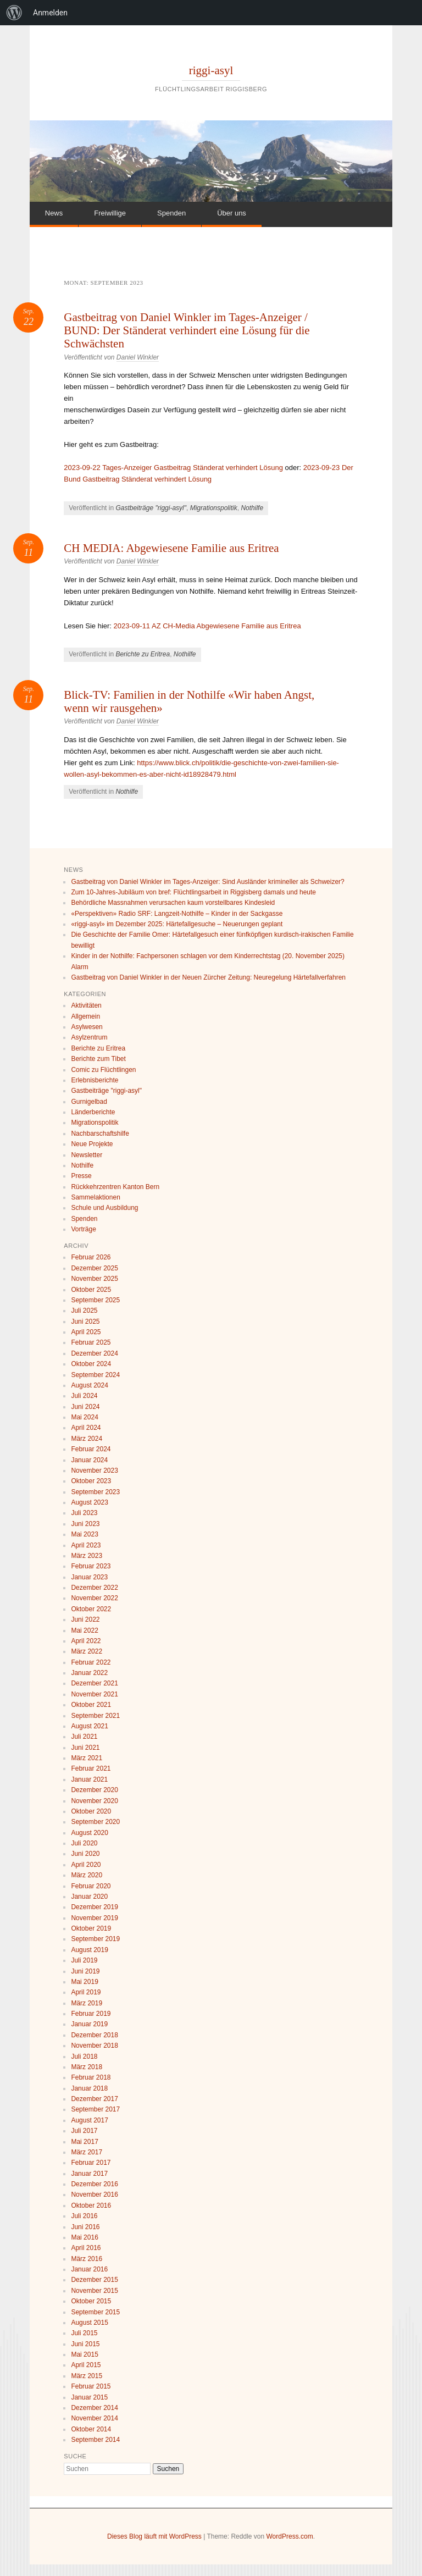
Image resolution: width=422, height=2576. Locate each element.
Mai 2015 (84, 2354)
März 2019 (86, 2003)
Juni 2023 (85, 1524)
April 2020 (86, 1865)
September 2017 (95, 2109)
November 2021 (94, 1694)
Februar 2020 (90, 1886)
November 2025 (94, 1279)
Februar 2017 (90, 2162)
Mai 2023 (84, 1534)
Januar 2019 (89, 2024)
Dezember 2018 (94, 2035)
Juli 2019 (84, 1960)
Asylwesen (86, 1027)
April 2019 (86, 1992)
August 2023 (89, 1502)
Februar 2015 (90, 2386)
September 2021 (95, 1716)
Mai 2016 (84, 2237)
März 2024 (86, 1438)
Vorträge (83, 1229)
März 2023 (86, 1556)
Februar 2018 (90, 2077)
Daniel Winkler (137, 357)
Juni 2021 (85, 1747)
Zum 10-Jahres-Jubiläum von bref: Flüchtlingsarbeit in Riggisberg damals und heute (193, 892)
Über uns (231, 213)
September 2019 (95, 1939)
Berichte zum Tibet (98, 1059)
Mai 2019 (84, 1982)
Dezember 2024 (94, 1353)
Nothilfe (252, 508)
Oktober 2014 (91, 2429)
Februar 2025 (90, 1342)
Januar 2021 (89, 1779)
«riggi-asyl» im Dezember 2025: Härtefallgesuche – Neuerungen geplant (176, 924)
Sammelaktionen (95, 1197)
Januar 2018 (89, 2088)
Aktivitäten (86, 1005)
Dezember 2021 (94, 1683)
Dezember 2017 (94, 2099)
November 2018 (94, 2045)
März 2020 (86, 1875)
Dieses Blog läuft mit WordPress (154, 2536)
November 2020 (94, 1801)
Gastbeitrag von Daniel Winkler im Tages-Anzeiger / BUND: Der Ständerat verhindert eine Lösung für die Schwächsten (186, 330)
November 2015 (94, 2291)
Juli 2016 (84, 2216)
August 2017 (89, 2120)
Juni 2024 (85, 1407)
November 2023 (94, 1470)
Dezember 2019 (94, 1907)
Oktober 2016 (91, 2205)
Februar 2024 (90, 1449)
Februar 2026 (90, 1257)
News (54, 213)
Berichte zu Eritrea (142, 654)
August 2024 (89, 1385)
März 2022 (86, 1651)
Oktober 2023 (91, 1481)
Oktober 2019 (91, 1928)
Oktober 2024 (91, 1364)
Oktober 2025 (91, 1289)
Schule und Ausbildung (104, 1208)
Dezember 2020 (94, 1790)
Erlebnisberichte (94, 1080)
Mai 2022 (84, 1630)
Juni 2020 (85, 1854)
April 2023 (86, 1545)
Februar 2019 (90, 2013)
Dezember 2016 (94, 2184)
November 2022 (94, 1598)
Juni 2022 (85, 1619)
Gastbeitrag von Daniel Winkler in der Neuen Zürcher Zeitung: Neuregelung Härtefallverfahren (208, 977)
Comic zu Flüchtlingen (103, 1070)
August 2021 (89, 1726)
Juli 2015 (84, 2333)
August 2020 (89, 1833)
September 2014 (95, 2440)
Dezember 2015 (94, 2280)
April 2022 (86, 1641)
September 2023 (95, 1492)
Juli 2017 (84, 2131)
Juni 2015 (85, 2344)
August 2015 (89, 2322)
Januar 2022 (89, 1673)
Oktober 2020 (91, 1811)
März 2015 (86, 2376)
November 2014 (94, 2418)
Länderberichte (93, 1112)
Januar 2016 (89, 2269)
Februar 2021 (90, 1768)
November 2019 (94, 1918)
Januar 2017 (89, 2173)
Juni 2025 (85, 1321)
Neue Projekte (92, 1144)
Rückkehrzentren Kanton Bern (115, 1187)
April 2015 (86, 2365)
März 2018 (86, 2067)
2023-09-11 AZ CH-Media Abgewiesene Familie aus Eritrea (207, 626)
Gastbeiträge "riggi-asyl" (150, 508)
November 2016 (94, 2194)
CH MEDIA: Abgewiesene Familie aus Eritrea (171, 548)
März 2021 (86, 1758)
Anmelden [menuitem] (50, 12)
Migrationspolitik (213, 508)
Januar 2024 (89, 1460)
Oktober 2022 (91, 1609)
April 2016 (86, 2248)
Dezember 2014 (94, 2408)
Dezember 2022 (94, 1587)
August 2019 (89, 1950)
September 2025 (95, 1300)
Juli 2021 (84, 1736)
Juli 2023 (84, 1513)
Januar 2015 (89, 2397)
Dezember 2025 (94, 1268)
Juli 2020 (84, 1843)
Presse (81, 1176)
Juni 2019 (85, 1971)
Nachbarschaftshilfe (100, 1133)
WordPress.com (289, 2536)
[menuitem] (14, 12)
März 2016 (86, 2259)
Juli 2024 (84, 1396)
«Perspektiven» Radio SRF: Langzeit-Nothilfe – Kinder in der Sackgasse (176, 913)
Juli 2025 (84, 1310)
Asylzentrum (89, 1037)
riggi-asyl (211, 70)
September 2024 (95, 1375)
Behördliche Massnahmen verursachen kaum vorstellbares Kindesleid (173, 902)
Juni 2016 (85, 2227)
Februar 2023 (90, 1566)
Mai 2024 (84, 1417)
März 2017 (86, 2152)
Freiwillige (110, 213)
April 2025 (86, 1332)
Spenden (171, 213)
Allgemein (85, 1016)
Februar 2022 (90, 1662)
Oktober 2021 (91, 1705)
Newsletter (86, 1155)
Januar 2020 (89, 1896)
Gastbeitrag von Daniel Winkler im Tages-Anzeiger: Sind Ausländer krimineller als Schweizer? (207, 882)
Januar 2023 (89, 1577)
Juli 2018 (84, 2056)
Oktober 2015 (91, 2301)
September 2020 (95, 1822)
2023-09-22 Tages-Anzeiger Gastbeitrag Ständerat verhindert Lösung (173, 467)
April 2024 (86, 1427)
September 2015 (95, 2312)
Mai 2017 (84, 2142)
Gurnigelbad (89, 1101)
